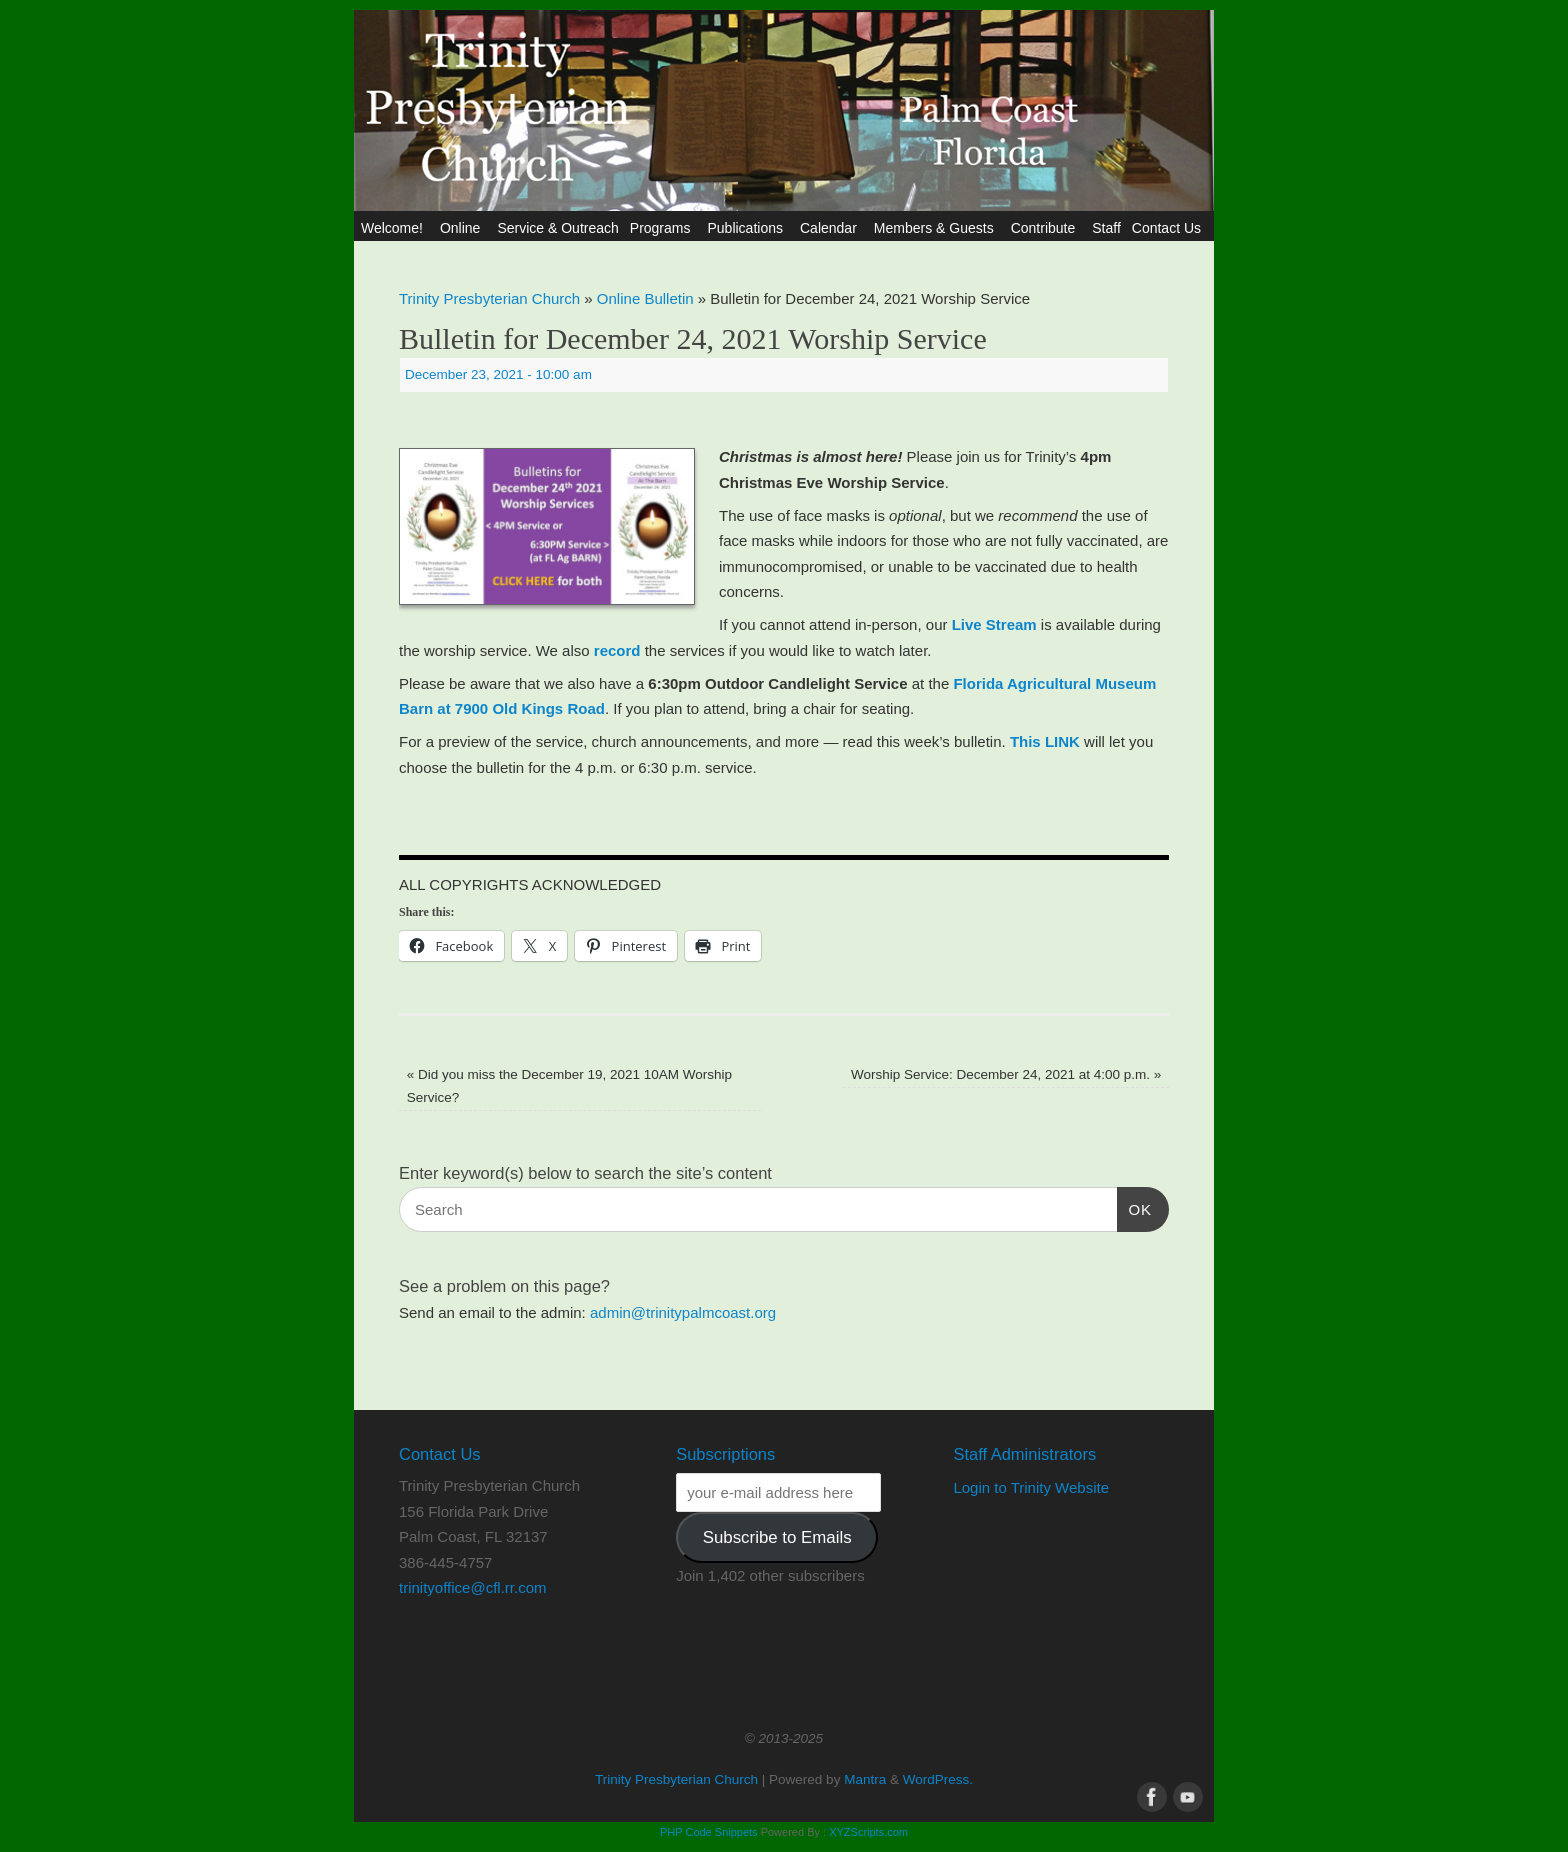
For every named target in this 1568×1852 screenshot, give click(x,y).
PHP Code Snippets (709, 1832)
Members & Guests (937, 228)
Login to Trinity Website (1031, 1487)
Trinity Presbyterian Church (489, 298)
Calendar (831, 228)
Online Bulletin (645, 298)
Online (463, 228)
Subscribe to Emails (777, 1537)
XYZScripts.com (868, 1832)
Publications (748, 228)
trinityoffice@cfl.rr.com (472, 1587)
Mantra (865, 1779)
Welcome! (395, 228)
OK (1135, 1207)
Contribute (1046, 228)
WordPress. (938, 1779)
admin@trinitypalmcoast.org (683, 1312)
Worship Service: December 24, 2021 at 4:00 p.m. (1006, 1074)
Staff (1106, 228)
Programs (663, 228)
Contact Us (1169, 228)
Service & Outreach (557, 228)
